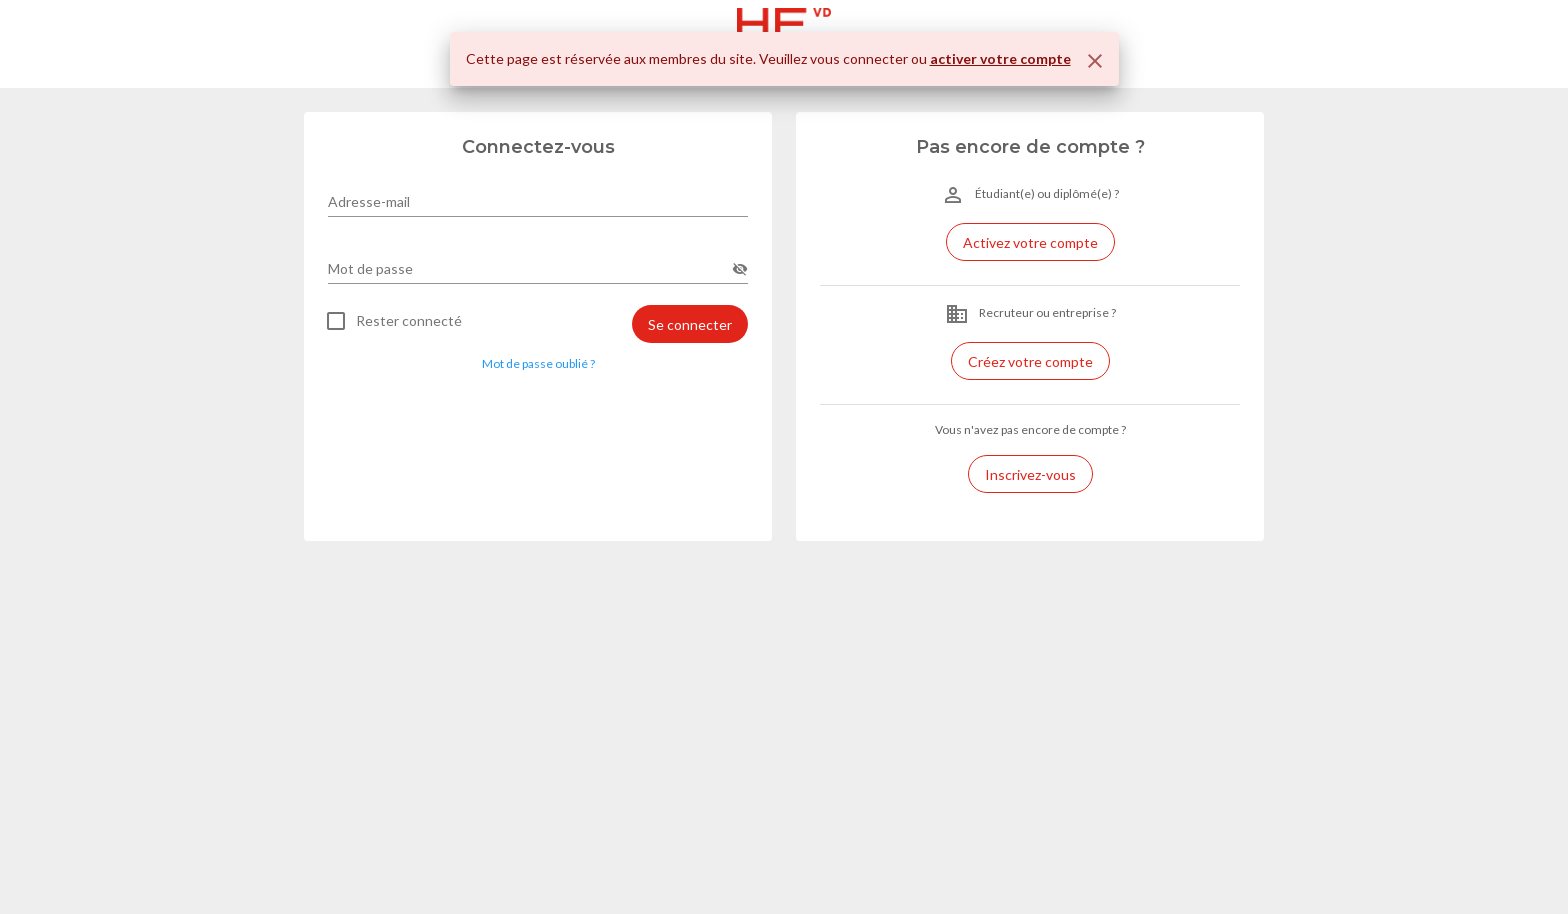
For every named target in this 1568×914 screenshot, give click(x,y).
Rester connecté (409, 321)
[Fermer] (1095, 61)
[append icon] (740, 269)
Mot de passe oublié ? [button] (538, 363)
